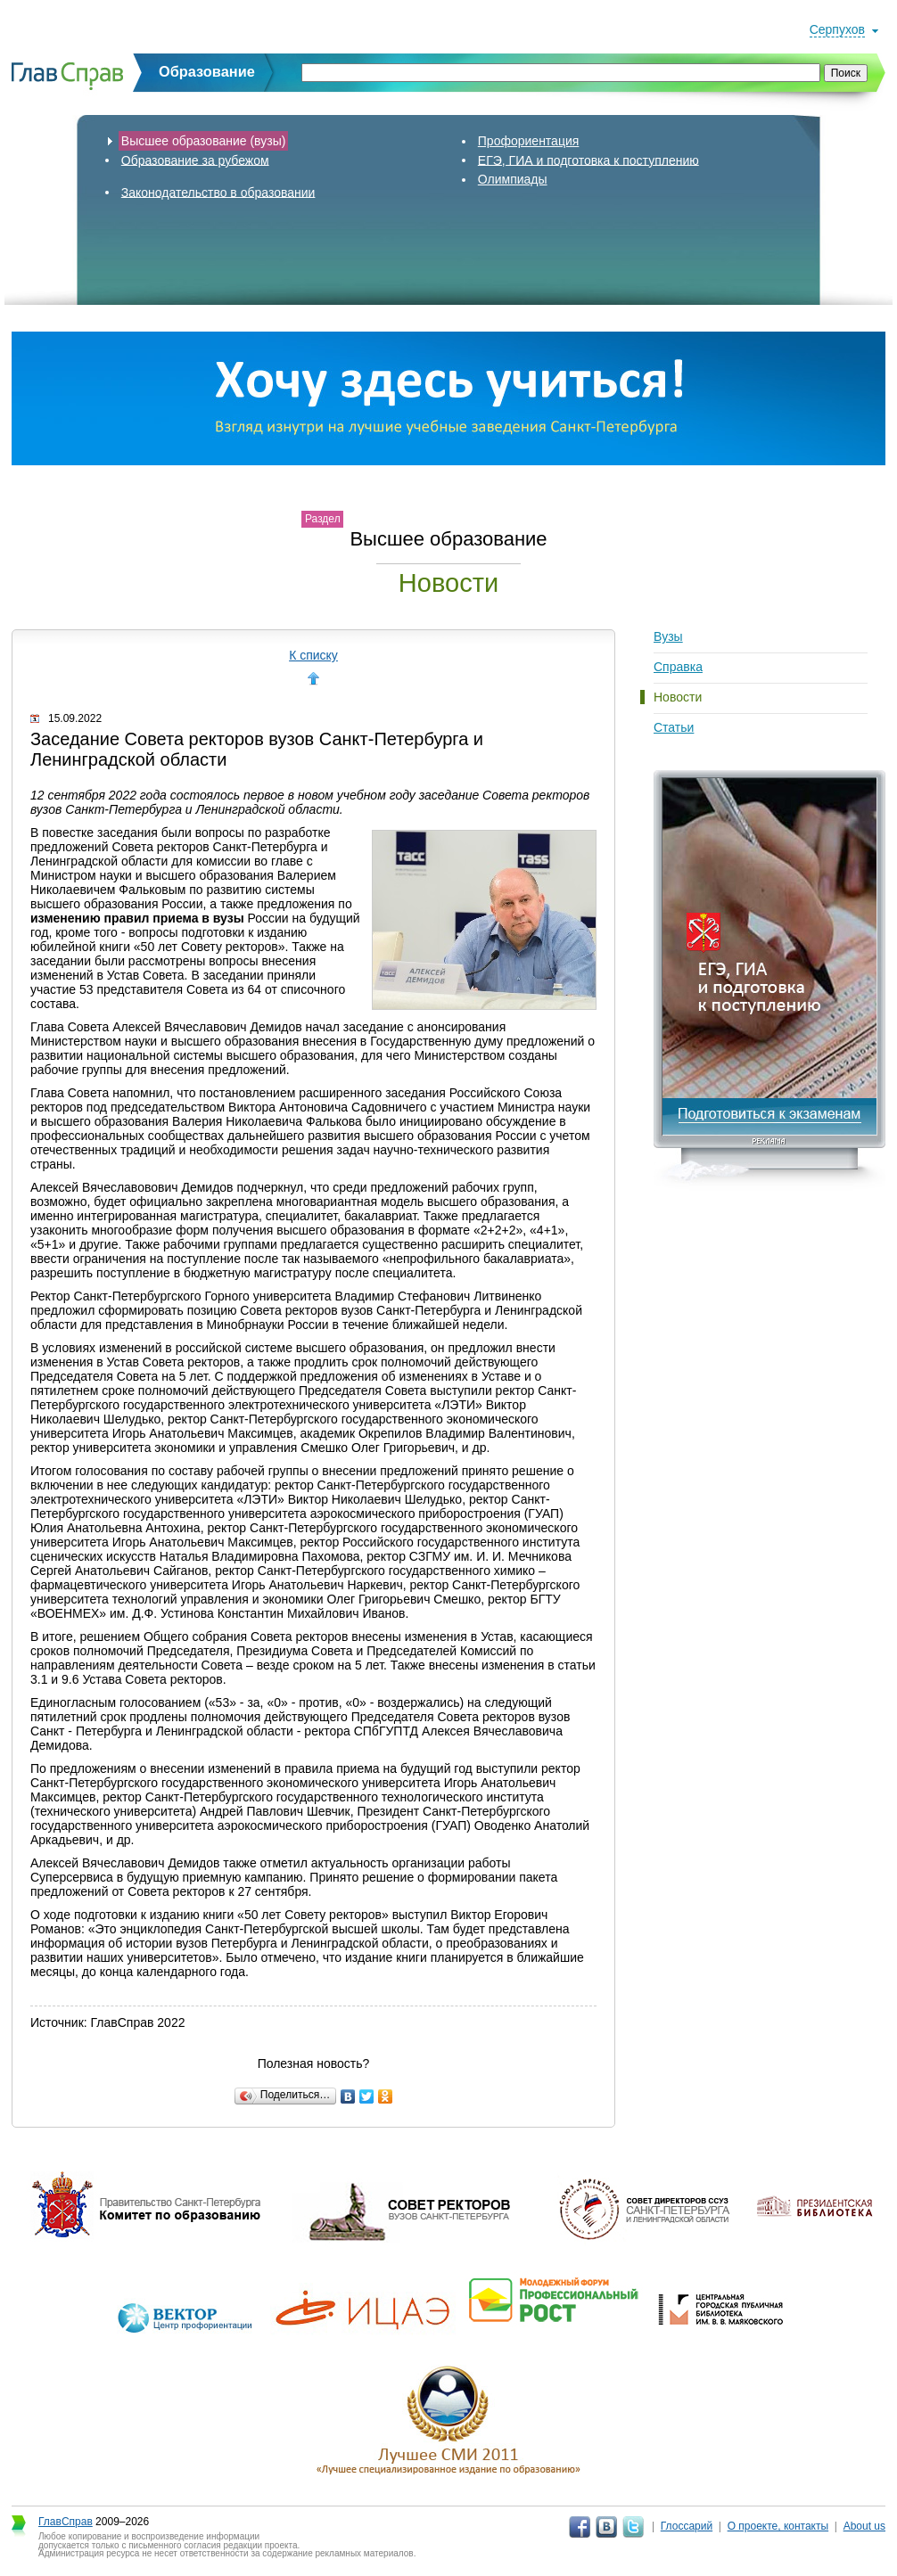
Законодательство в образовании (218, 192)
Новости (678, 697)
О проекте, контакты (778, 2526)
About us (864, 2526)
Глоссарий (686, 2526)
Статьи (674, 727)
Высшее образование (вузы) (203, 141)
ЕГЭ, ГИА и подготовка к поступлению (588, 159)
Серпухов (837, 29)
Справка (678, 667)
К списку (313, 655)
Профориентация (529, 141)
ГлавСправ (65, 2521)
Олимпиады (512, 179)
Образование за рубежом (195, 159)
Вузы (668, 636)
